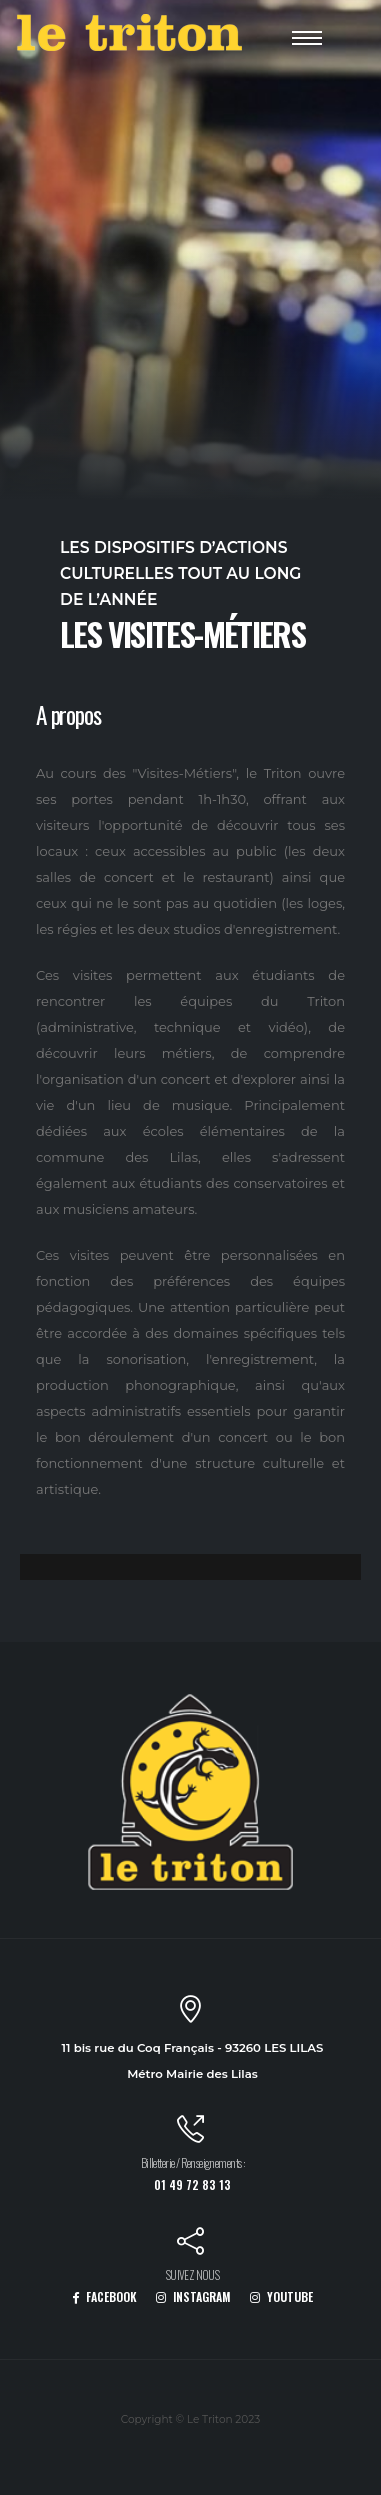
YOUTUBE (281, 2296)
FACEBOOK (104, 2296)
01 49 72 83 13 (192, 2184)
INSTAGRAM (193, 2296)
